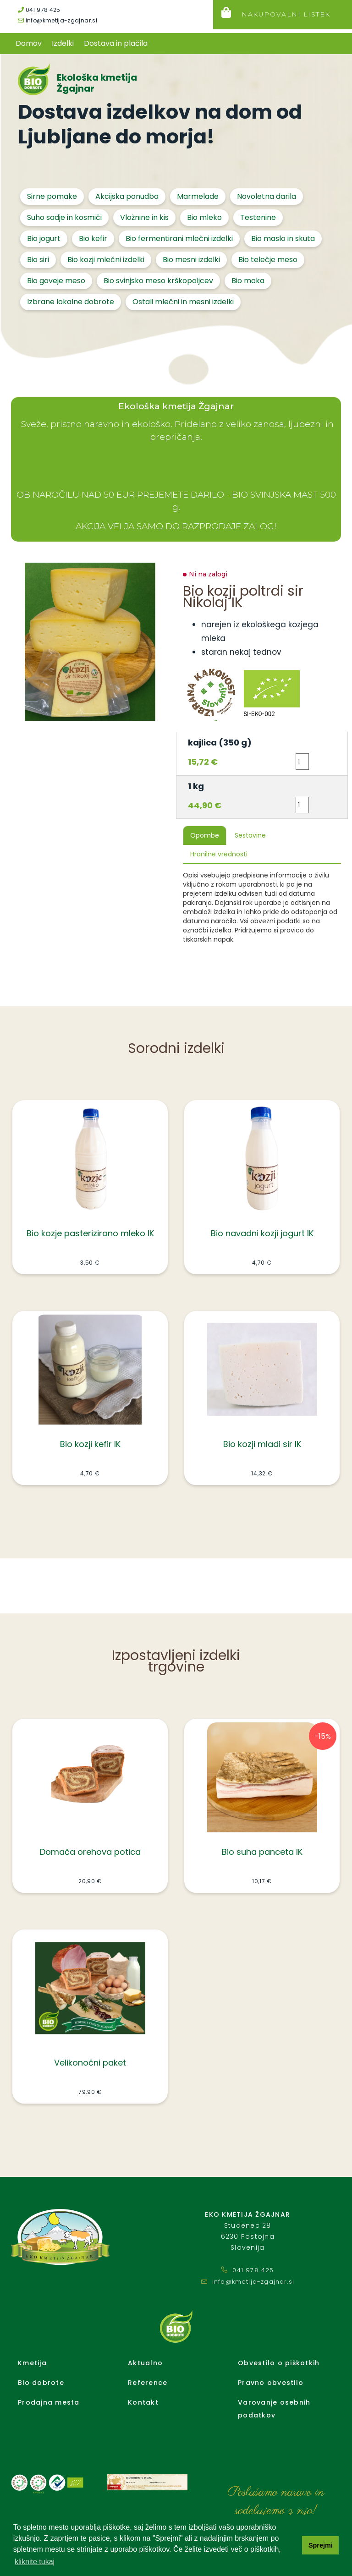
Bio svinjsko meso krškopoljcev (158, 280)
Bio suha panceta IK (262, 1852)
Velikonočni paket (90, 2062)
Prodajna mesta (49, 2402)
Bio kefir (93, 238)
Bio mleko (204, 217)
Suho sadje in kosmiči (64, 217)
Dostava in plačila (116, 43)
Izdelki (63, 43)
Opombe (204, 835)
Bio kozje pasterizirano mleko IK (90, 1233)
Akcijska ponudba (127, 196)
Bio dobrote (41, 2382)
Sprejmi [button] (320, 2545)
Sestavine (250, 835)
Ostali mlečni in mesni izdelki (183, 301)
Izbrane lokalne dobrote (70, 301)
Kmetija (32, 2363)
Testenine (258, 217)
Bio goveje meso (56, 280)
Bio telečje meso (267, 259)
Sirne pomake (52, 196)
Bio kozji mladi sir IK (262, 1444)
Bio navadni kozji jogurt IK (262, 1233)
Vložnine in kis (144, 217)
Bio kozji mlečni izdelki (105, 259)
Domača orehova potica (90, 1852)
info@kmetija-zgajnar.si (57, 20)
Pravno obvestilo (270, 2382)
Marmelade (198, 196)
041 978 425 (39, 10)
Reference (147, 2382)
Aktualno (145, 2363)
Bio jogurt (43, 238)
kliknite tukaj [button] (35, 2561)
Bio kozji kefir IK (90, 1444)
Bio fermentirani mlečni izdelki (179, 238)
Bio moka (247, 280)
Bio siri (38, 259)
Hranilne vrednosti (219, 854)
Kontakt (143, 2402)
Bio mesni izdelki (191, 259)
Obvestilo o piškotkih (278, 2363)
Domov (29, 43)
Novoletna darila (266, 196)
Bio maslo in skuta (283, 238)
